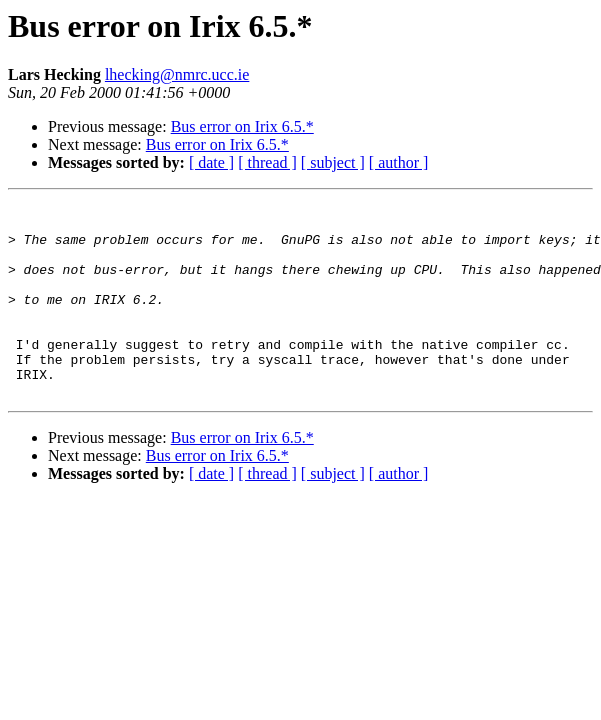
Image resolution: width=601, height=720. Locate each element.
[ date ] (211, 162)
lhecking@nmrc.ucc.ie (177, 74)
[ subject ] (333, 162)
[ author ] (399, 162)
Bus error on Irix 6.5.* (242, 126)
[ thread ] (267, 162)
